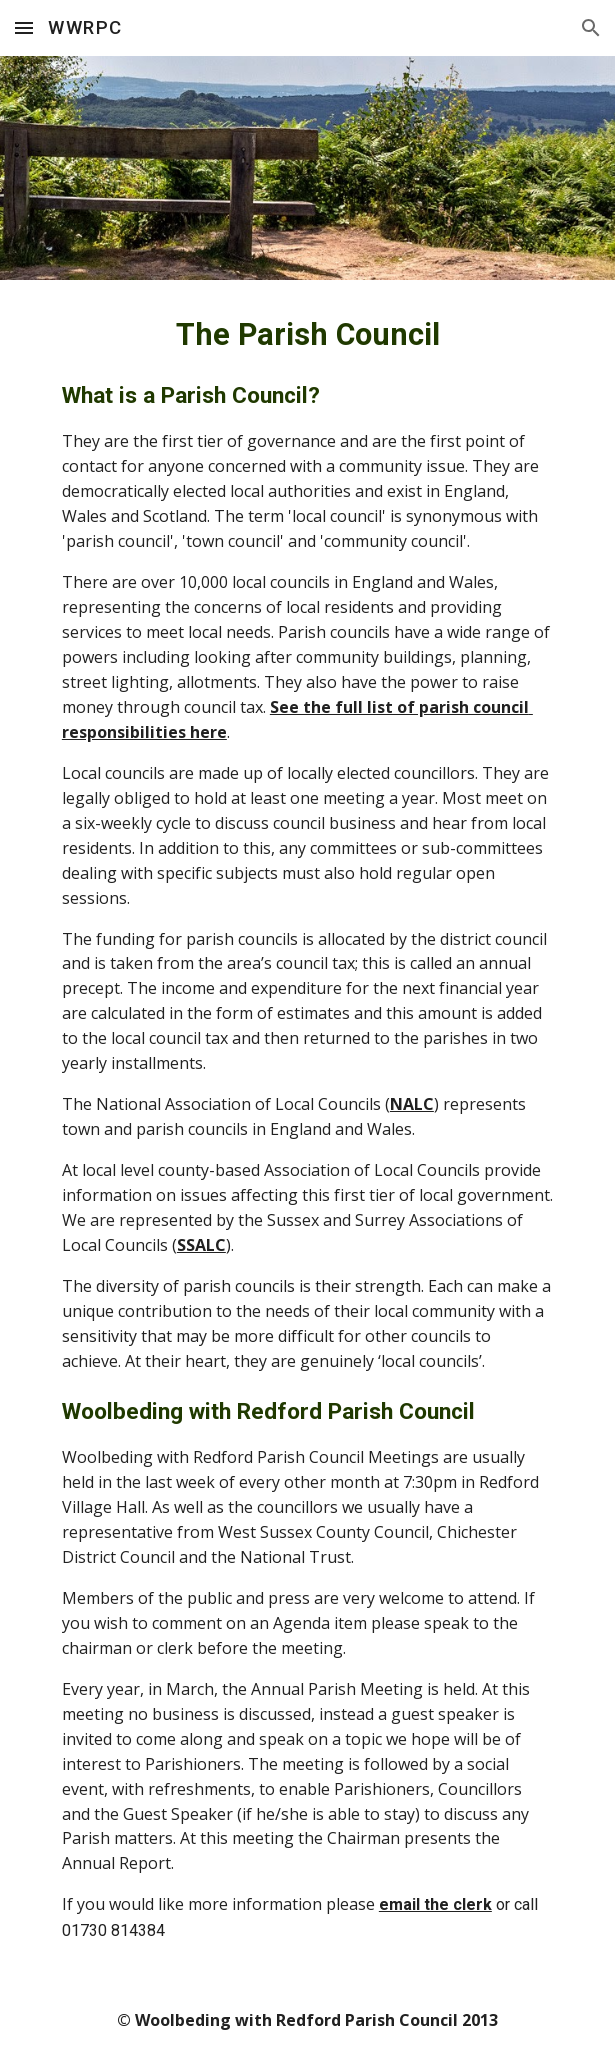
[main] (307, 1128)
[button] (24, 27)
